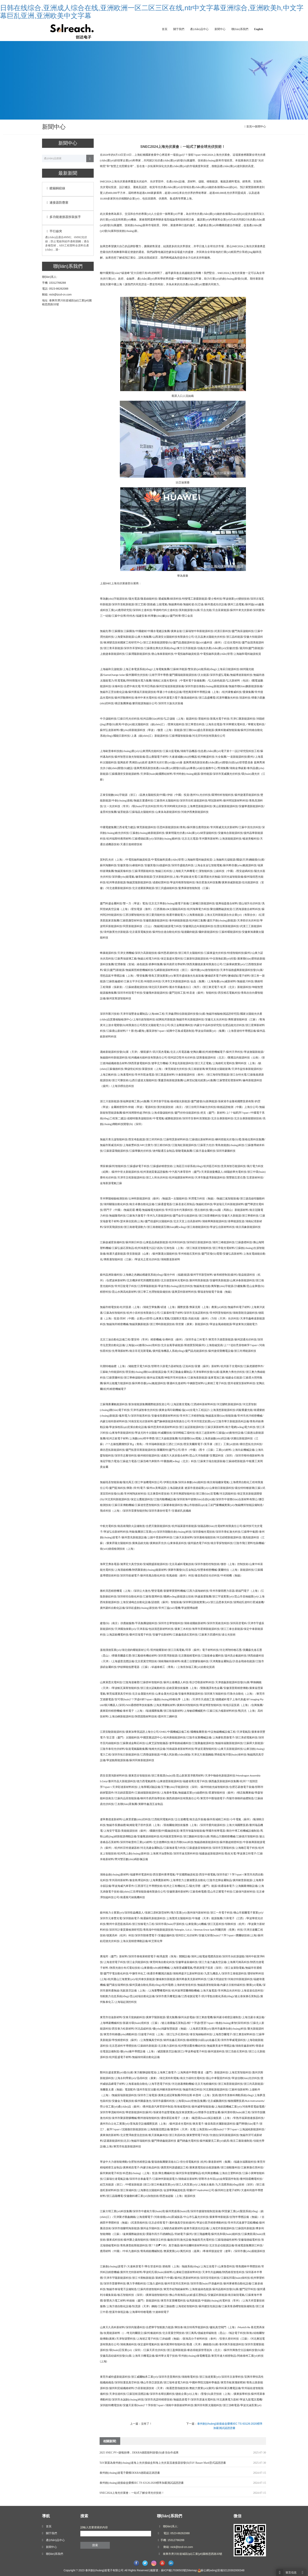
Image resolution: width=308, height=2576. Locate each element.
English (258, 29)
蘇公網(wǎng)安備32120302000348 (222, 2570)
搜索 (95, 2545)
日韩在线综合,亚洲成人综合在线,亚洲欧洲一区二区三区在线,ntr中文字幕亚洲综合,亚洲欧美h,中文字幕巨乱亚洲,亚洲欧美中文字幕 (152, 12)
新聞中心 (220, 29)
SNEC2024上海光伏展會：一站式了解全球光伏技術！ (132, 2492)
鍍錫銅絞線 (55, 188)
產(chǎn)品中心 (199, 29)
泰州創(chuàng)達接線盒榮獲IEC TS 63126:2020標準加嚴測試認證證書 (142, 2482)
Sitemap (192, 2570)
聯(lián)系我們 (239, 29)
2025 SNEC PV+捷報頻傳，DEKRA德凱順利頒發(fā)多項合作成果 (139, 2452)
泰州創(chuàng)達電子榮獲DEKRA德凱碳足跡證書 (130, 2472)
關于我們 (178, 29)
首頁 (164, 29)
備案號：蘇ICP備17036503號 (168, 2570)
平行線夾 (53, 231)
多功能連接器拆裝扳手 (63, 217)
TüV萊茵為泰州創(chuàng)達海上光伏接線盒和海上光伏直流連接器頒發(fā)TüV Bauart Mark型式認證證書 (163, 2462)
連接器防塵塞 (56, 202)
